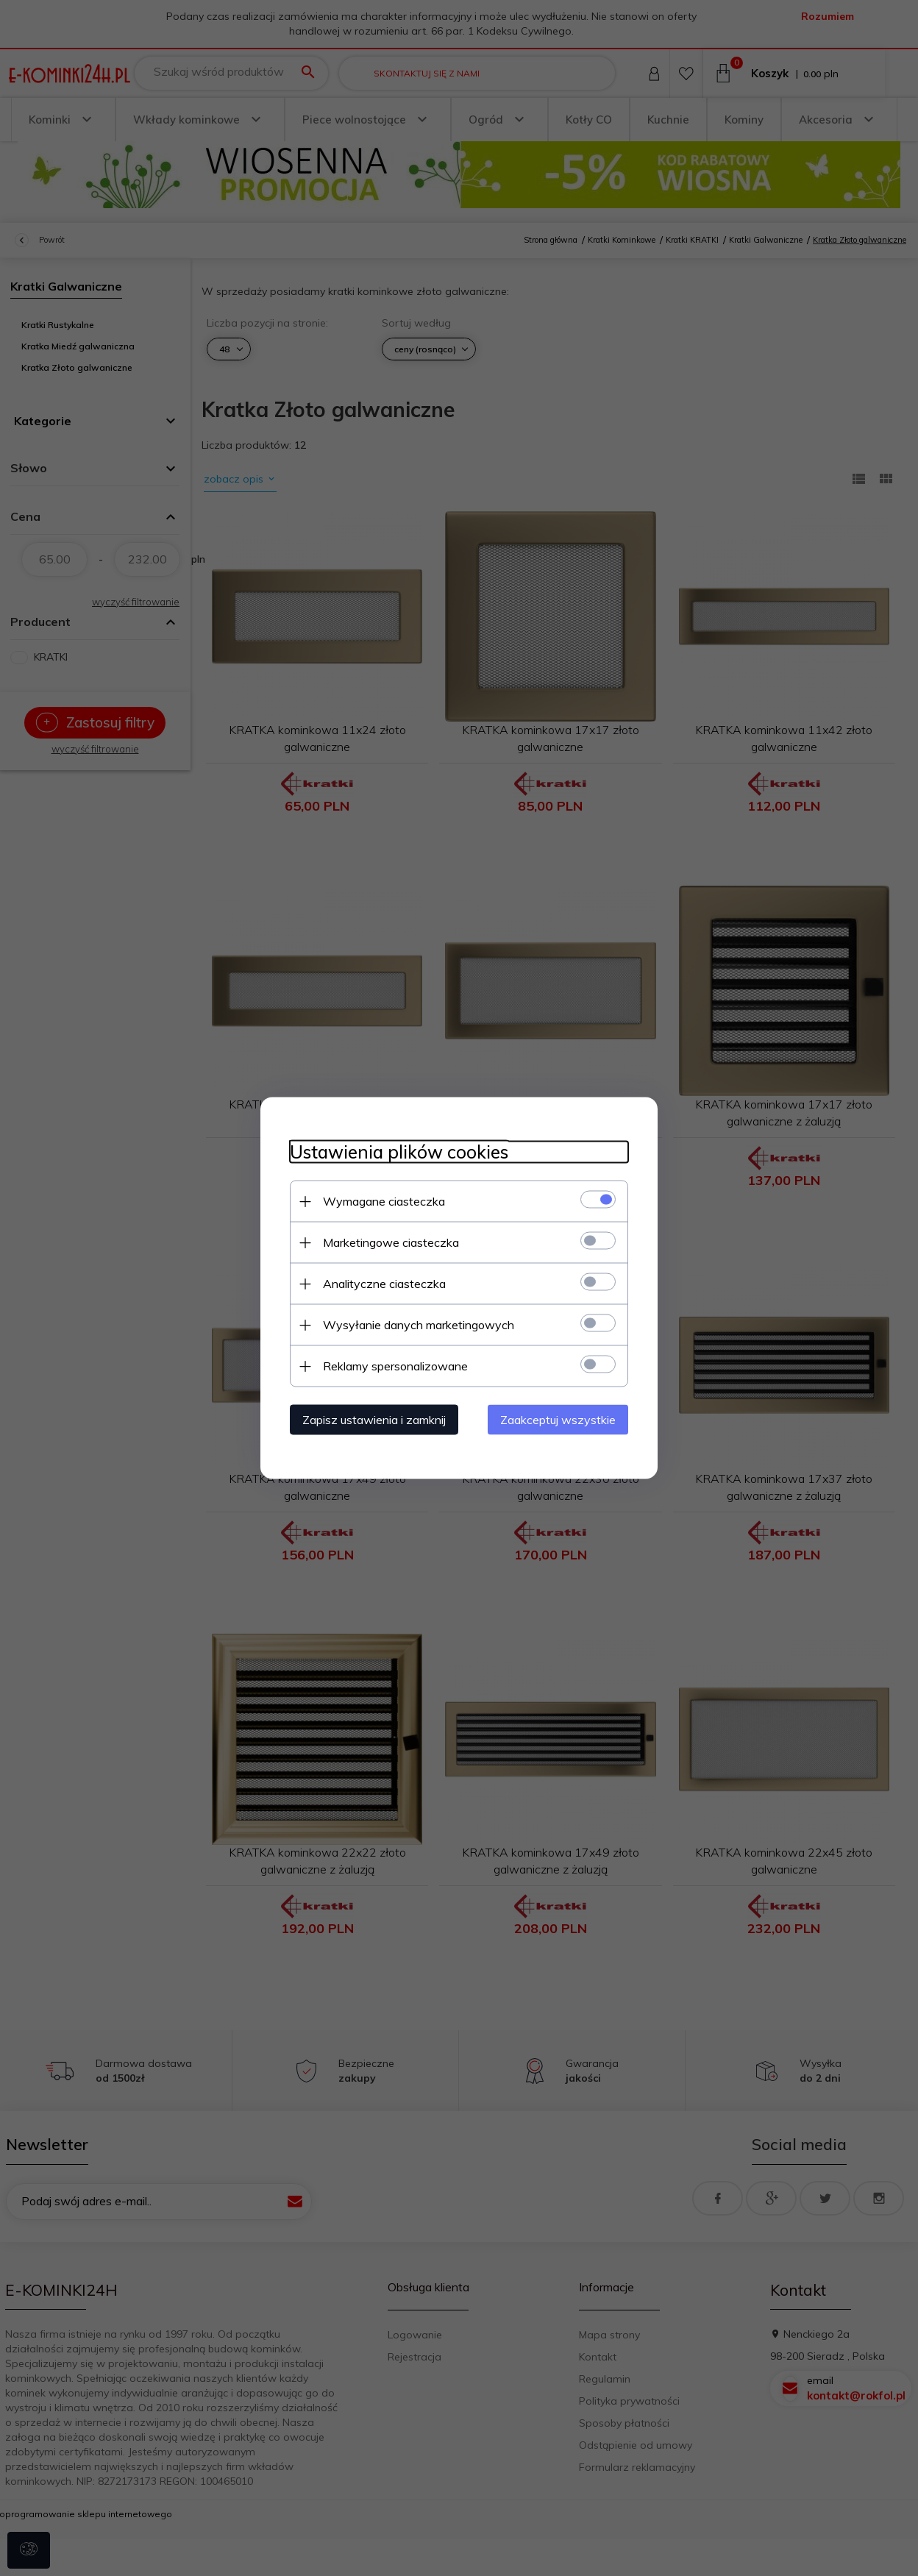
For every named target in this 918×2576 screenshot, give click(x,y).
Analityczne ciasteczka (384, 1283)
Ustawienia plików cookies (399, 1152)
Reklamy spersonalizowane (395, 1366)
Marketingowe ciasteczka (391, 1242)
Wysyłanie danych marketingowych (418, 1324)
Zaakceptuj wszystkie (558, 1419)
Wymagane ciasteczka (384, 1201)
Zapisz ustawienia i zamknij (374, 1419)
